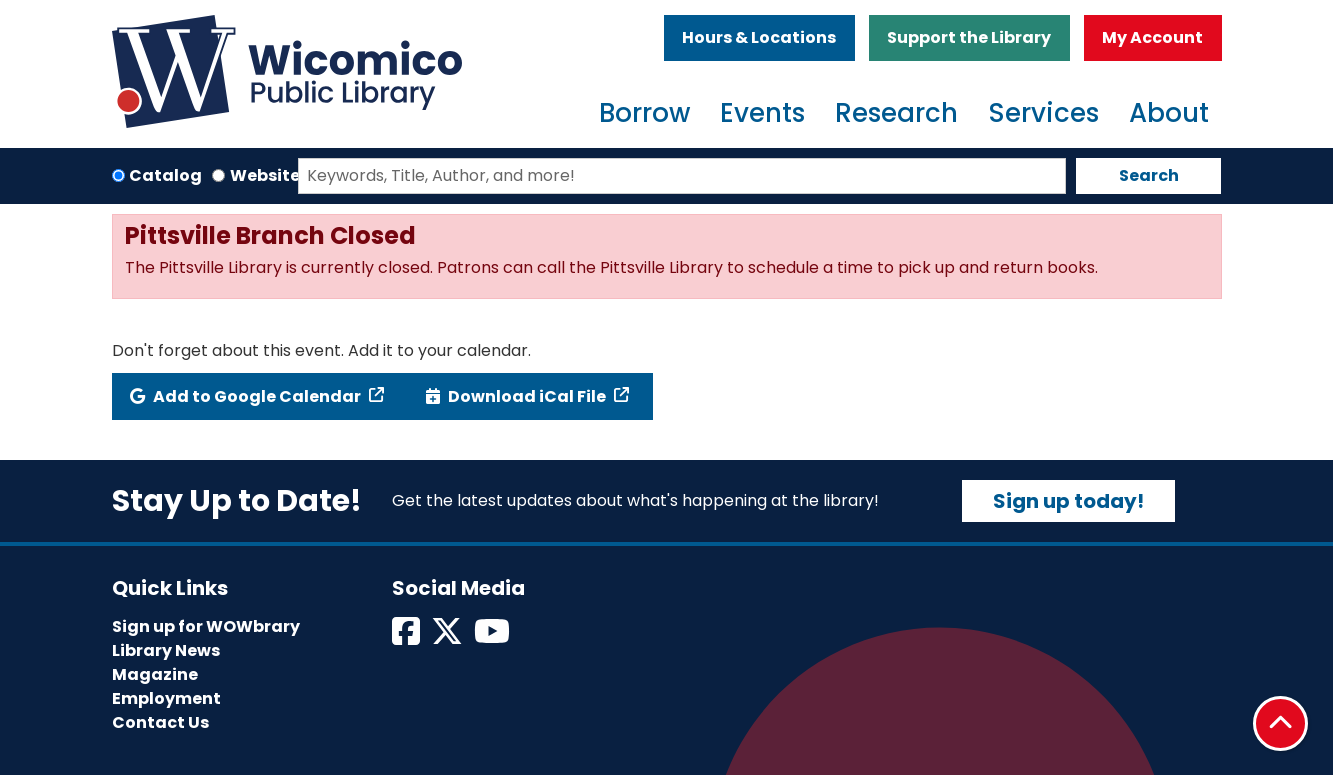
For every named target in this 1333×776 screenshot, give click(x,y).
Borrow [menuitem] (644, 113)
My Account (1152, 37)
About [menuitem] (1169, 113)
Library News (166, 650)
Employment (166, 698)
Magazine (155, 674)
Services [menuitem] (1043, 113)
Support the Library (969, 37)
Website (265, 175)
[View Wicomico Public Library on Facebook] (407, 637)
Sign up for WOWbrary (206, 626)
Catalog (165, 175)
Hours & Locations (759, 37)
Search (1149, 175)
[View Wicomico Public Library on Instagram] (493, 637)
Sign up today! (1068, 501)
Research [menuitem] (896, 113)
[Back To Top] (1280, 723)
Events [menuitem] (762, 113)
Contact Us (160, 722)
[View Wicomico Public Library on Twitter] (448, 637)
